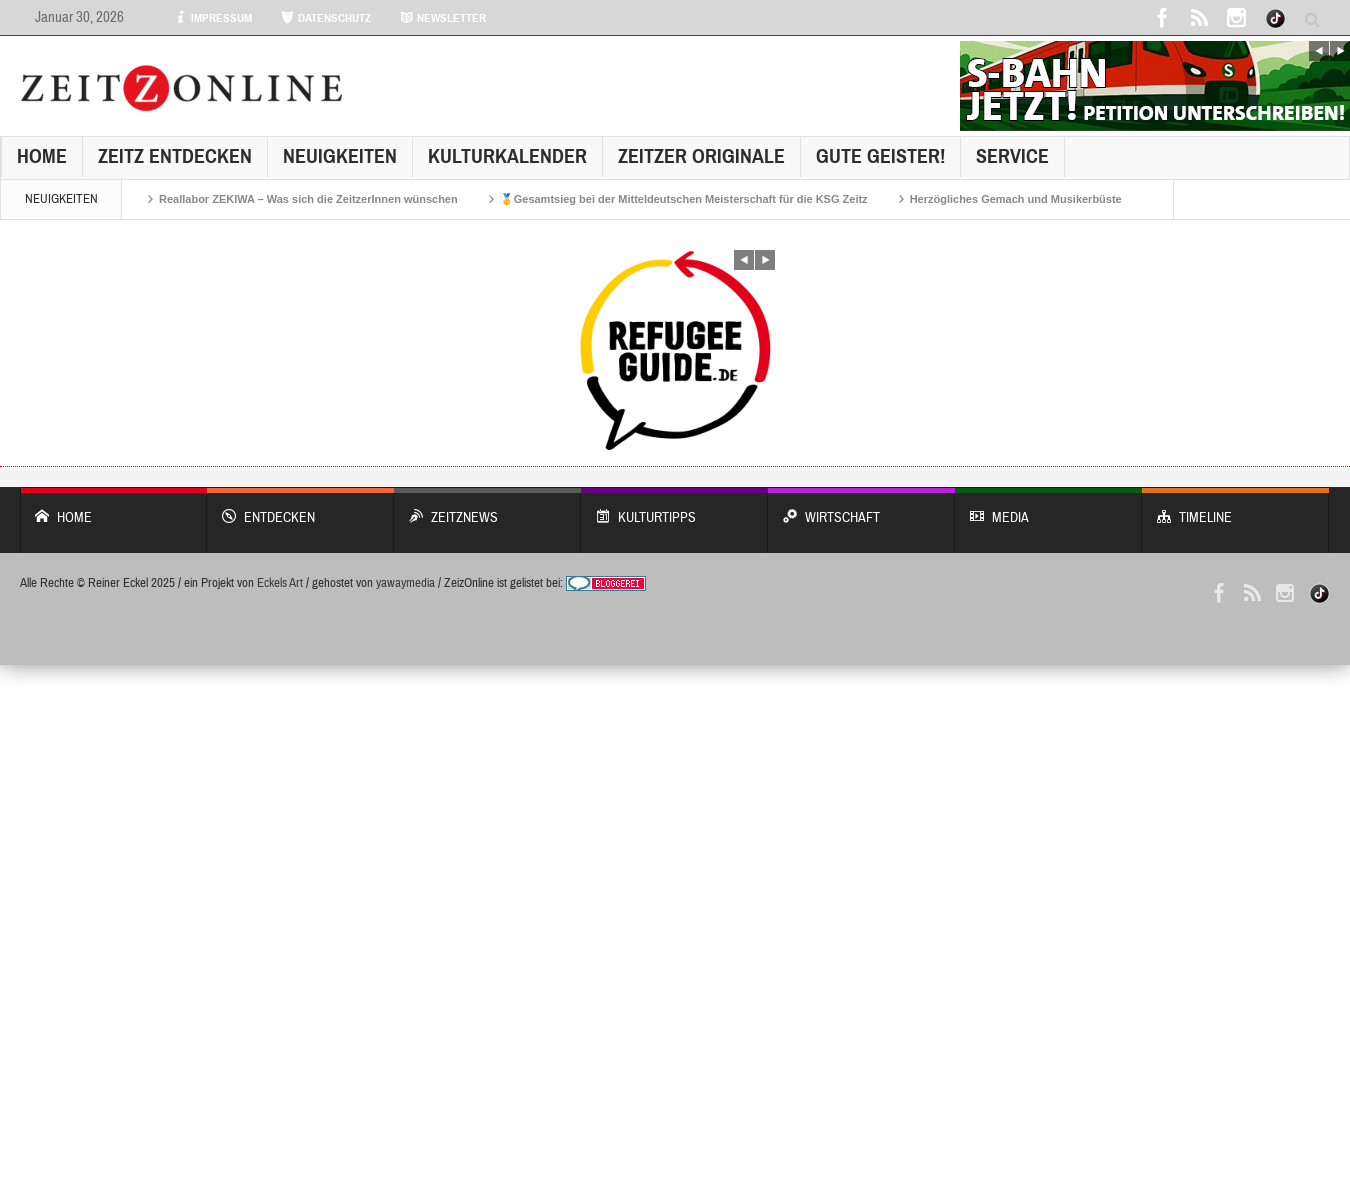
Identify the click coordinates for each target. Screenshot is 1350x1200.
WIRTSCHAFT (861, 507)
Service (1012, 156)
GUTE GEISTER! (880, 156)
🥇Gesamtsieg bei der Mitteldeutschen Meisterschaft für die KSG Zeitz (684, 199)
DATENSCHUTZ (326, 18)
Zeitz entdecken (175, 156)
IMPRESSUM (213, 18)
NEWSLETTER (443, 18)
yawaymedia (405, 583)
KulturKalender (507, 156)
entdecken (300, 507)
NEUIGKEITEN (340, 156)
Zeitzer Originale (701, 156)
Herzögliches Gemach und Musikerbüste (1016, 199)
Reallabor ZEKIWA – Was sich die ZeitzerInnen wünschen (308, 199)
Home (42, 156)
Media (1048, 507)
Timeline (1235, 507)
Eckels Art (280, 583)
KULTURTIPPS (674, 507)
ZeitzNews (487, 507)
